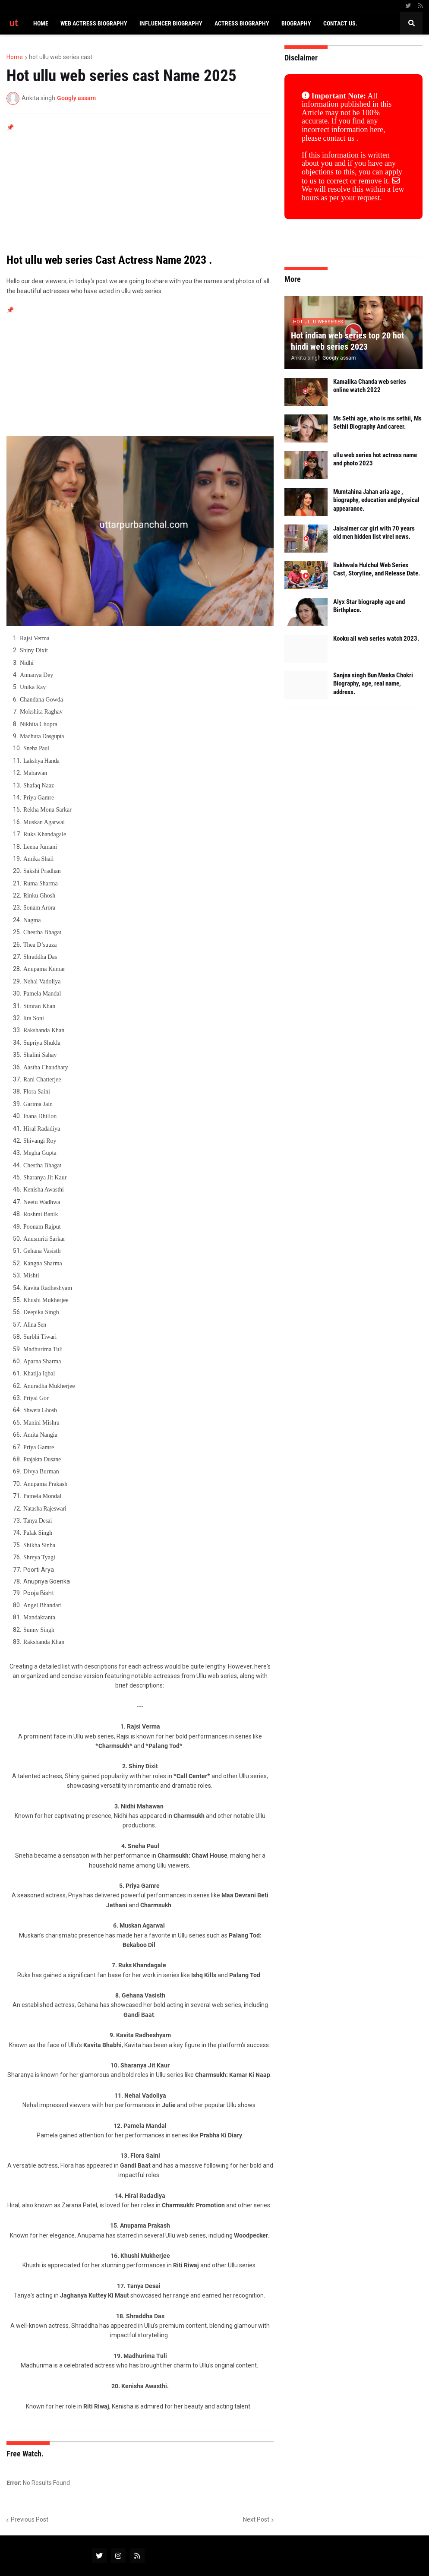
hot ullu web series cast (60, 57)
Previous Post (29, 2519)
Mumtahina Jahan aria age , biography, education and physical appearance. (376, 500)
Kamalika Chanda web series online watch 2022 (369, 386)
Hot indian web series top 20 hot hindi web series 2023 (347, 341)
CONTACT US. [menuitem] (340, 23)
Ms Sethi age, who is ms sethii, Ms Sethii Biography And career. (377, 422)
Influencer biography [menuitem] (170, 23)
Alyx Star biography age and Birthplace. (369, 606)
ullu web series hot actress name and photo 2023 (375, 459)
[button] (411, 23)
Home (14, 57)
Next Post (256, 2519)
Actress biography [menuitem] (241, 23)
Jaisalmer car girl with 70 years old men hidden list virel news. (374, 533)
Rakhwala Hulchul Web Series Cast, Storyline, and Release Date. (376, 569)
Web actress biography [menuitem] (93, 23)
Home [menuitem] (40, 23)
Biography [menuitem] (296, 23)
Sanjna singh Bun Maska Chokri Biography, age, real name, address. (373, 683)
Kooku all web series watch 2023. (376, 638)
